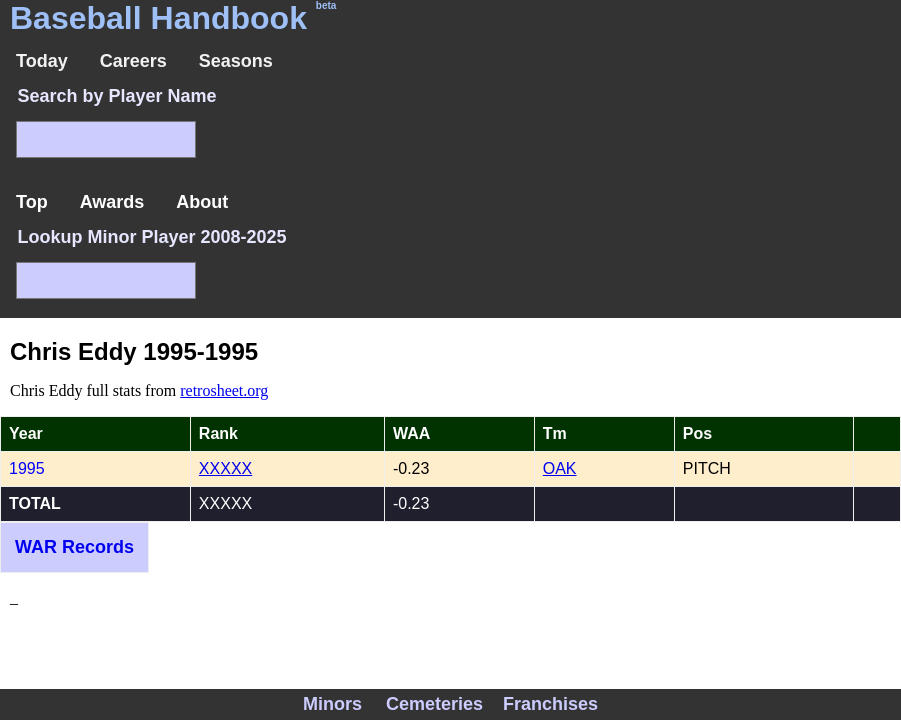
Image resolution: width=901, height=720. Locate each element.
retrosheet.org (224, 390)
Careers (133, 61)
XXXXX (225, 468)
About (202, 202)
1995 (27, 468)
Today (42, 61)
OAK (560, 468)
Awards (112, 202)
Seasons (236, 61)
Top (32, 202)
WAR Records (74, 547)
